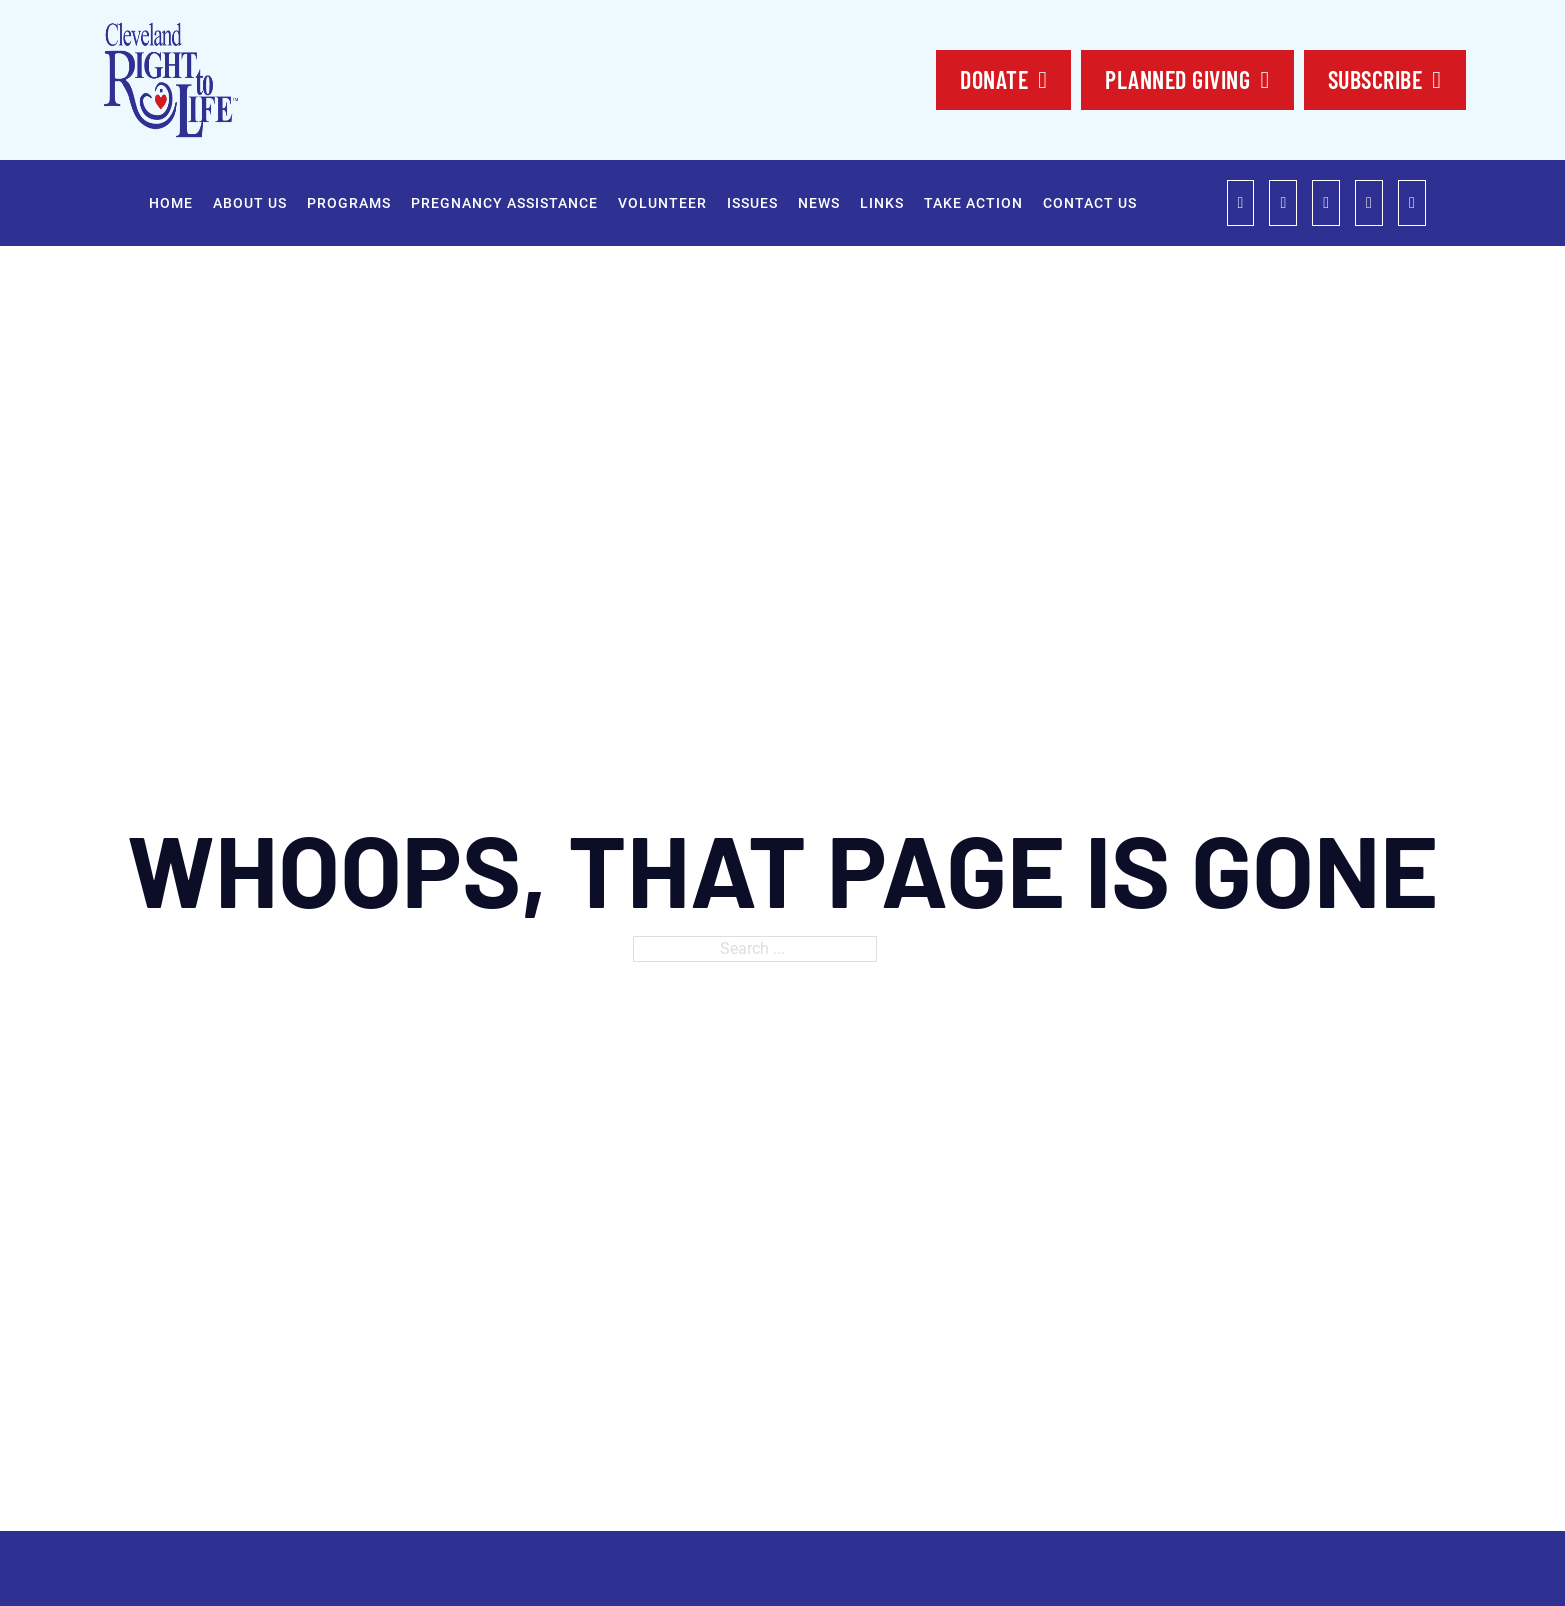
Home (171, 203)
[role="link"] (1241, 203)
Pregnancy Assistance (504, 203)
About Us (250, 203)
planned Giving (1187, 79)
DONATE (1003, 79)
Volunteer (662, 203)
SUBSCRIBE (1385, 79)
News (819, 203)
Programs (349, 203)
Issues (752, 203)
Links (882, 203)
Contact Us (1090, 203)
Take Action (973, 203)
